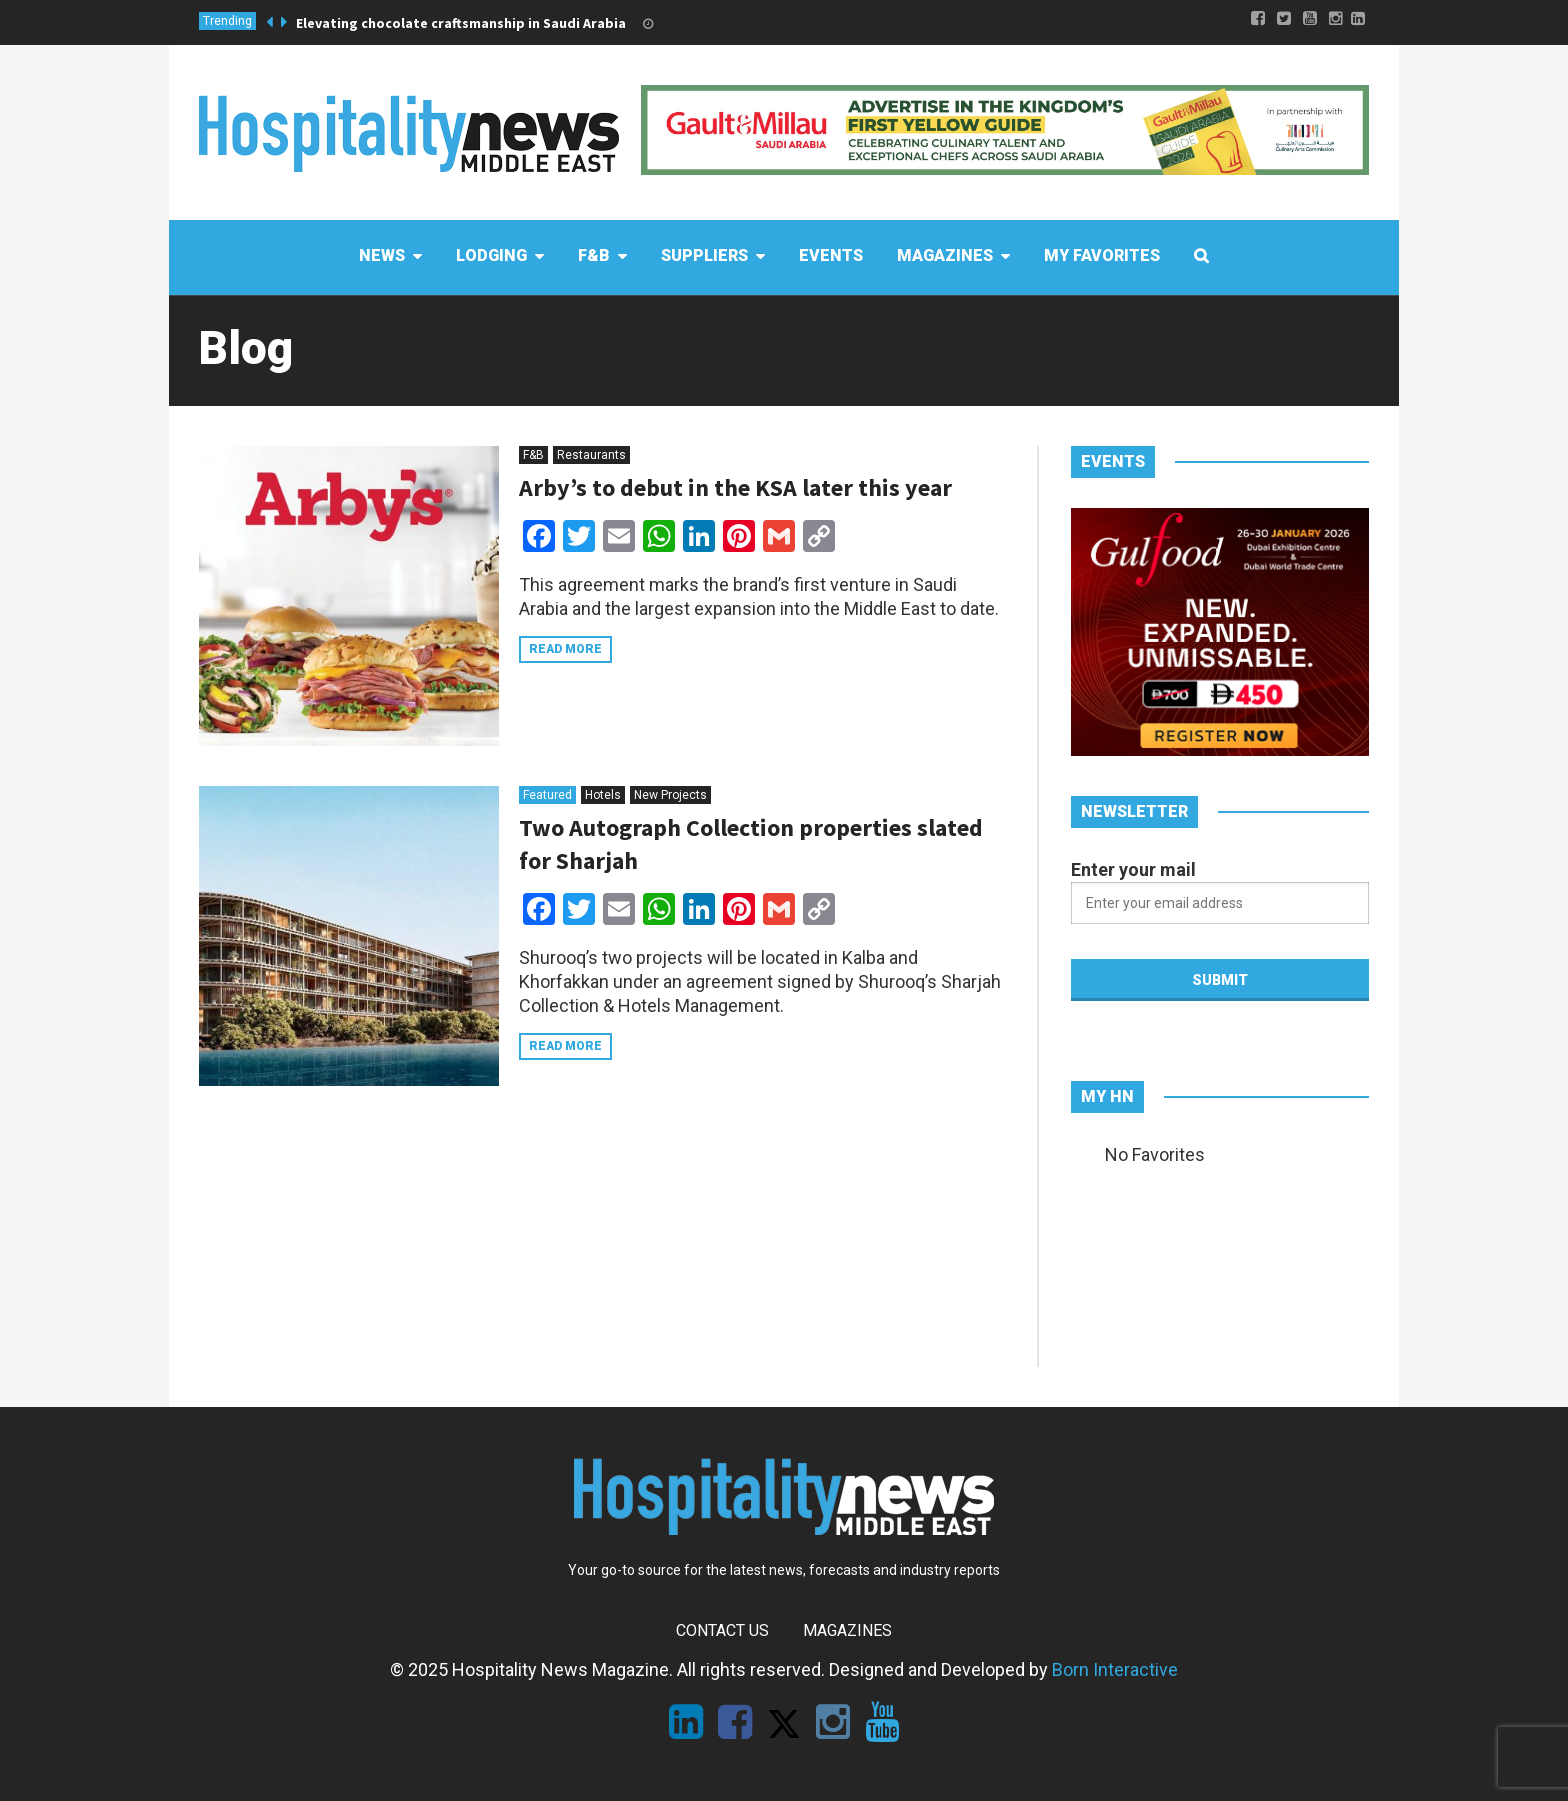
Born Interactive (1115, 1669)
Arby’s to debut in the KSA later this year (735, 487)
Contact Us (722, 1630)
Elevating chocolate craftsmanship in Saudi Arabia (461, 23)
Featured (547, 795)
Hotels (603, 795)
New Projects (670, 795)
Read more (565, 649)
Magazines (847, 1630)
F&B (533, 455)
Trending (227, 21)
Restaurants (591, 455)
